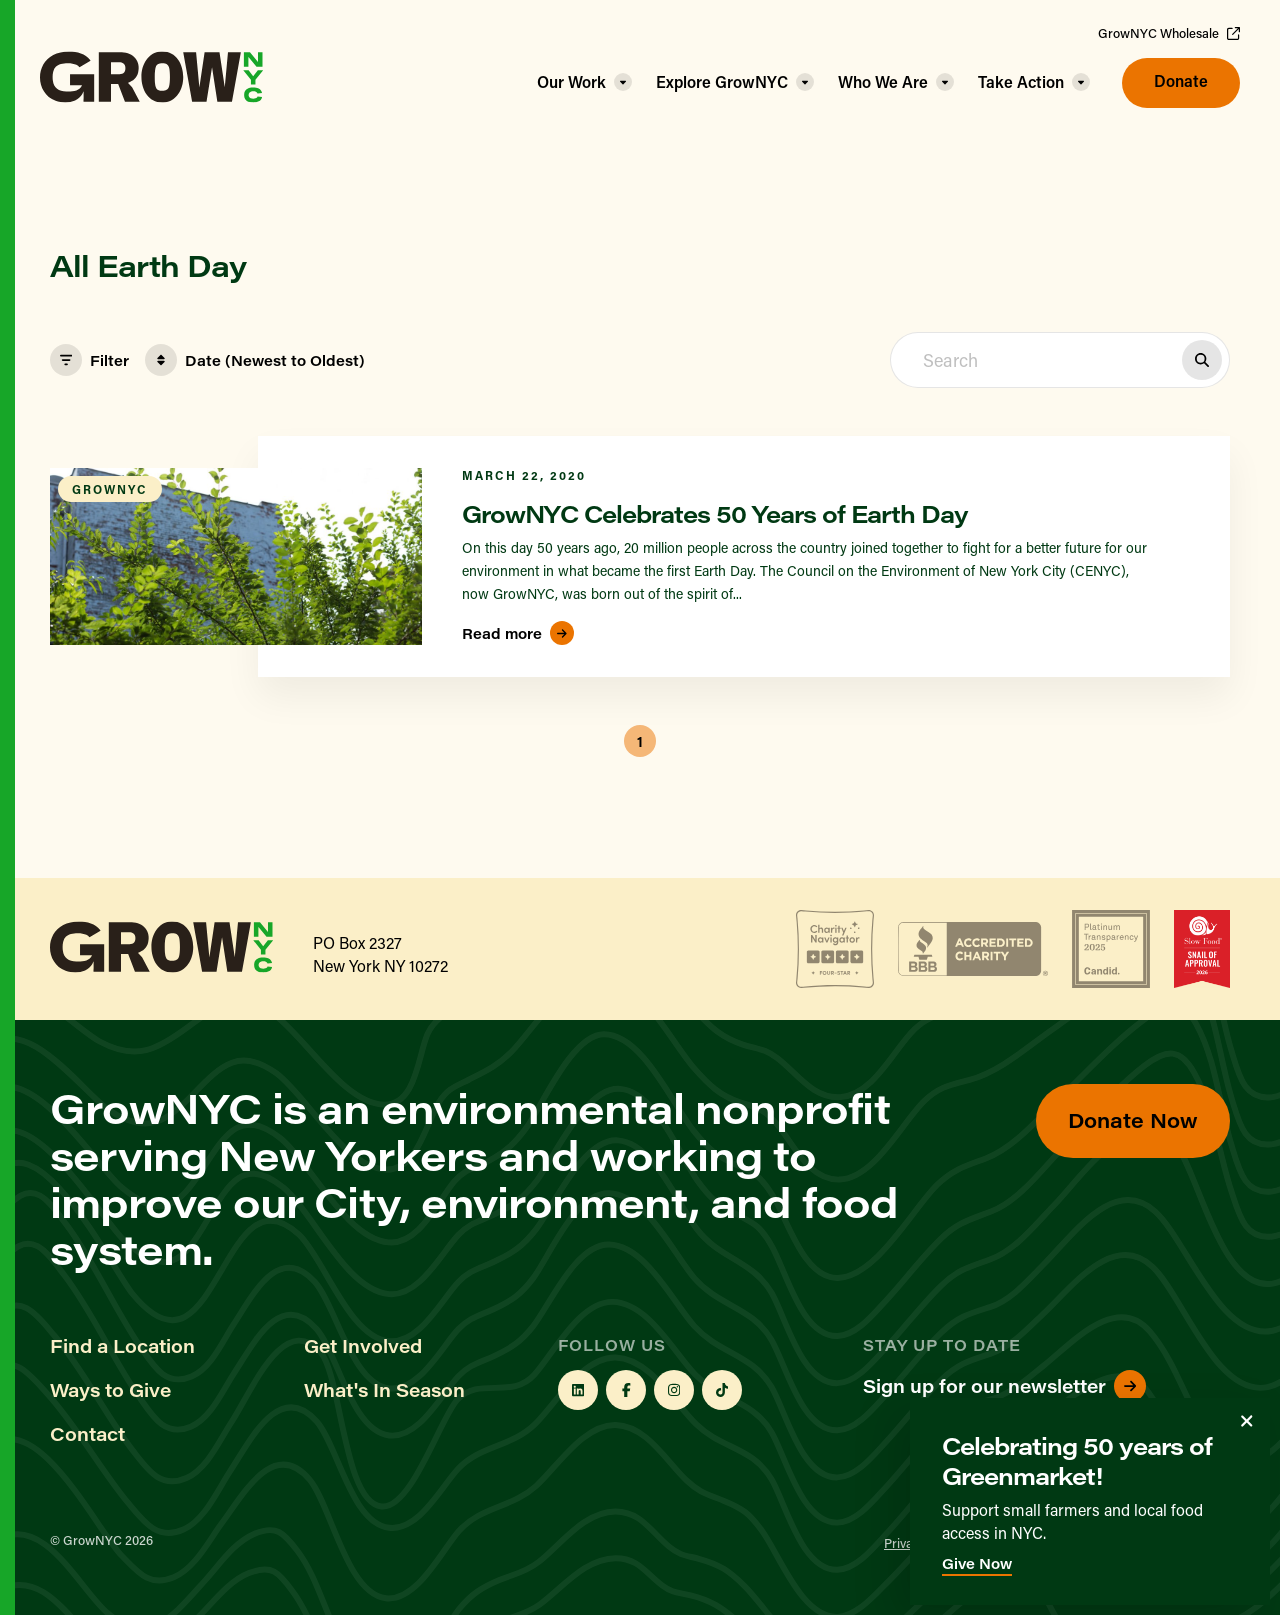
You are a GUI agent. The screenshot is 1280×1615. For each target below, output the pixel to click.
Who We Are (883, 81)
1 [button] (640, 741)
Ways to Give (110, 1390)
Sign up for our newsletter (1004, 1386)
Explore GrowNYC (722, 81)
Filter (89, 360)
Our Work (571, 81)
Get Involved (363, 1346)
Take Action (1021, 81)
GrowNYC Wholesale (1169, 33)
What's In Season (384, 1390)
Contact (87, 1434)
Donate (1181, 80)
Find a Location (122, 1346)
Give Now (977, 1563)
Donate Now (1133, 1119)
